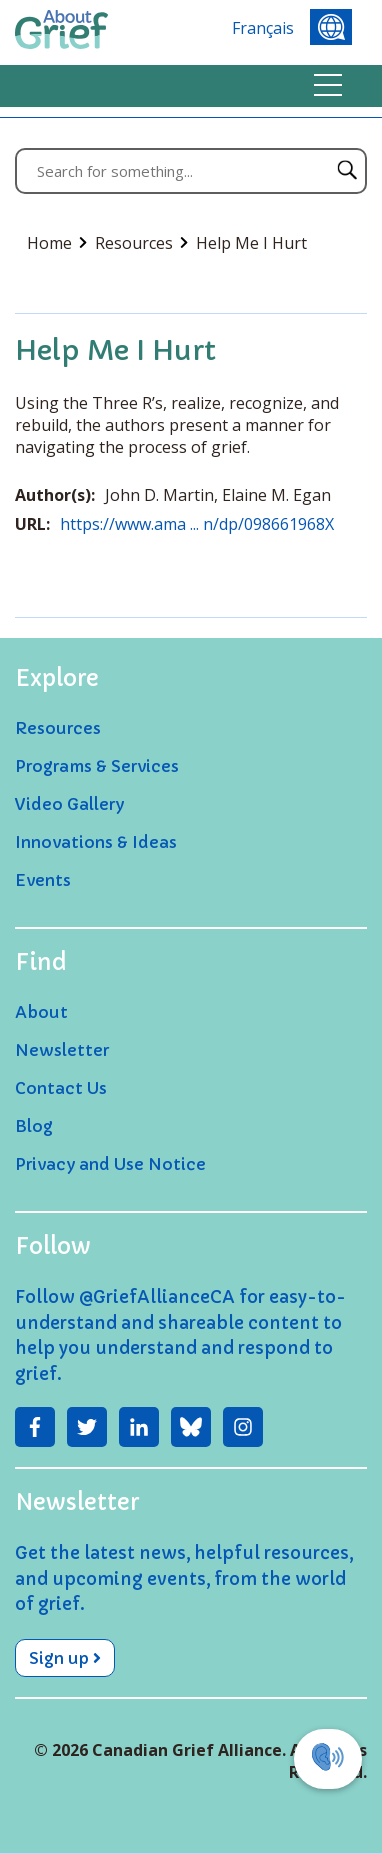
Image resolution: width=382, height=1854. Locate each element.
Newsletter (62, 1050)
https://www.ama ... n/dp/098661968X (197, 524)
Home (57, 243)
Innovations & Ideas (96, 842)
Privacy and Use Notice (110, 1164)
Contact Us (61, 1088)
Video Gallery (69, 804)
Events (43, 880)
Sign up (65, 1658)
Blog (34, 1126)
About (41, 1012)
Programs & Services (97, 766)
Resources (141, 243)
